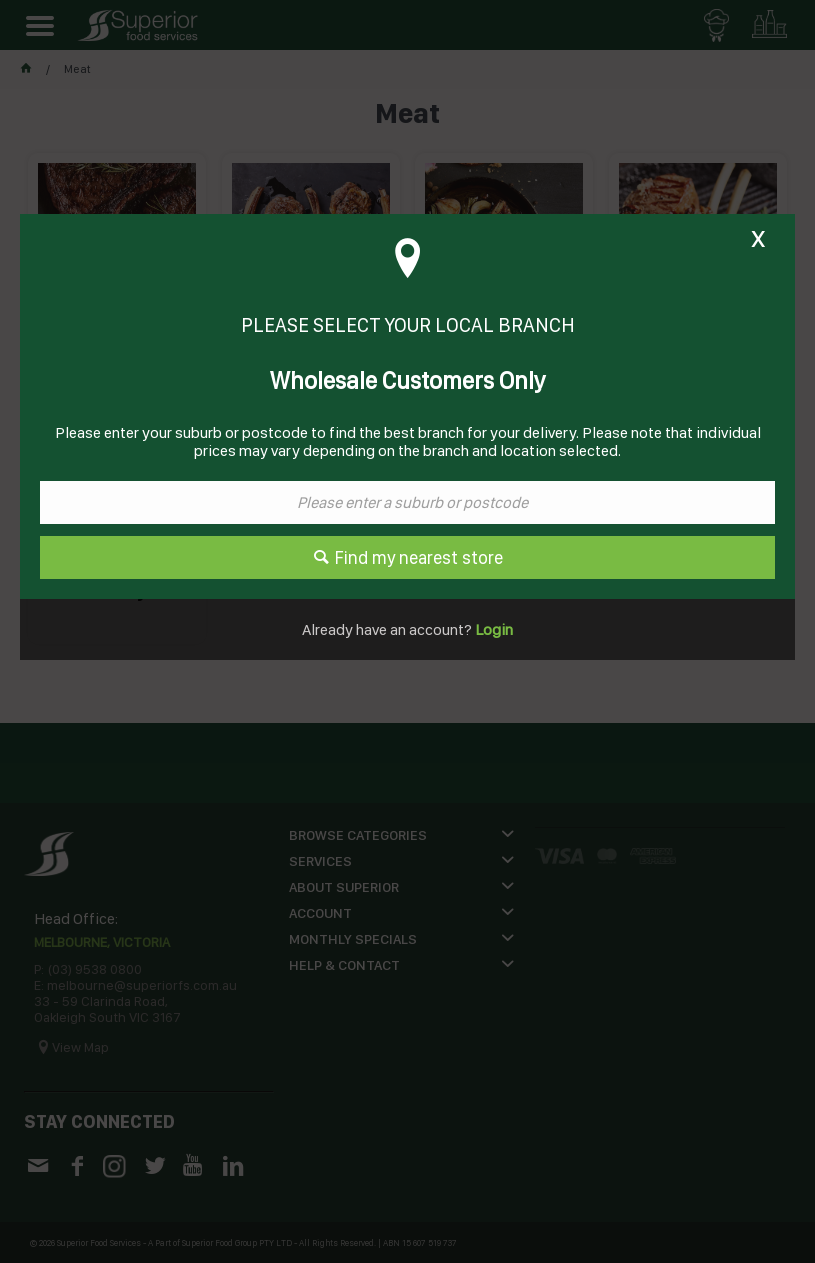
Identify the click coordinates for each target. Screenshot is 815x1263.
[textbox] (407, 502)
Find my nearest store (419, 557)
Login (492, 629)
